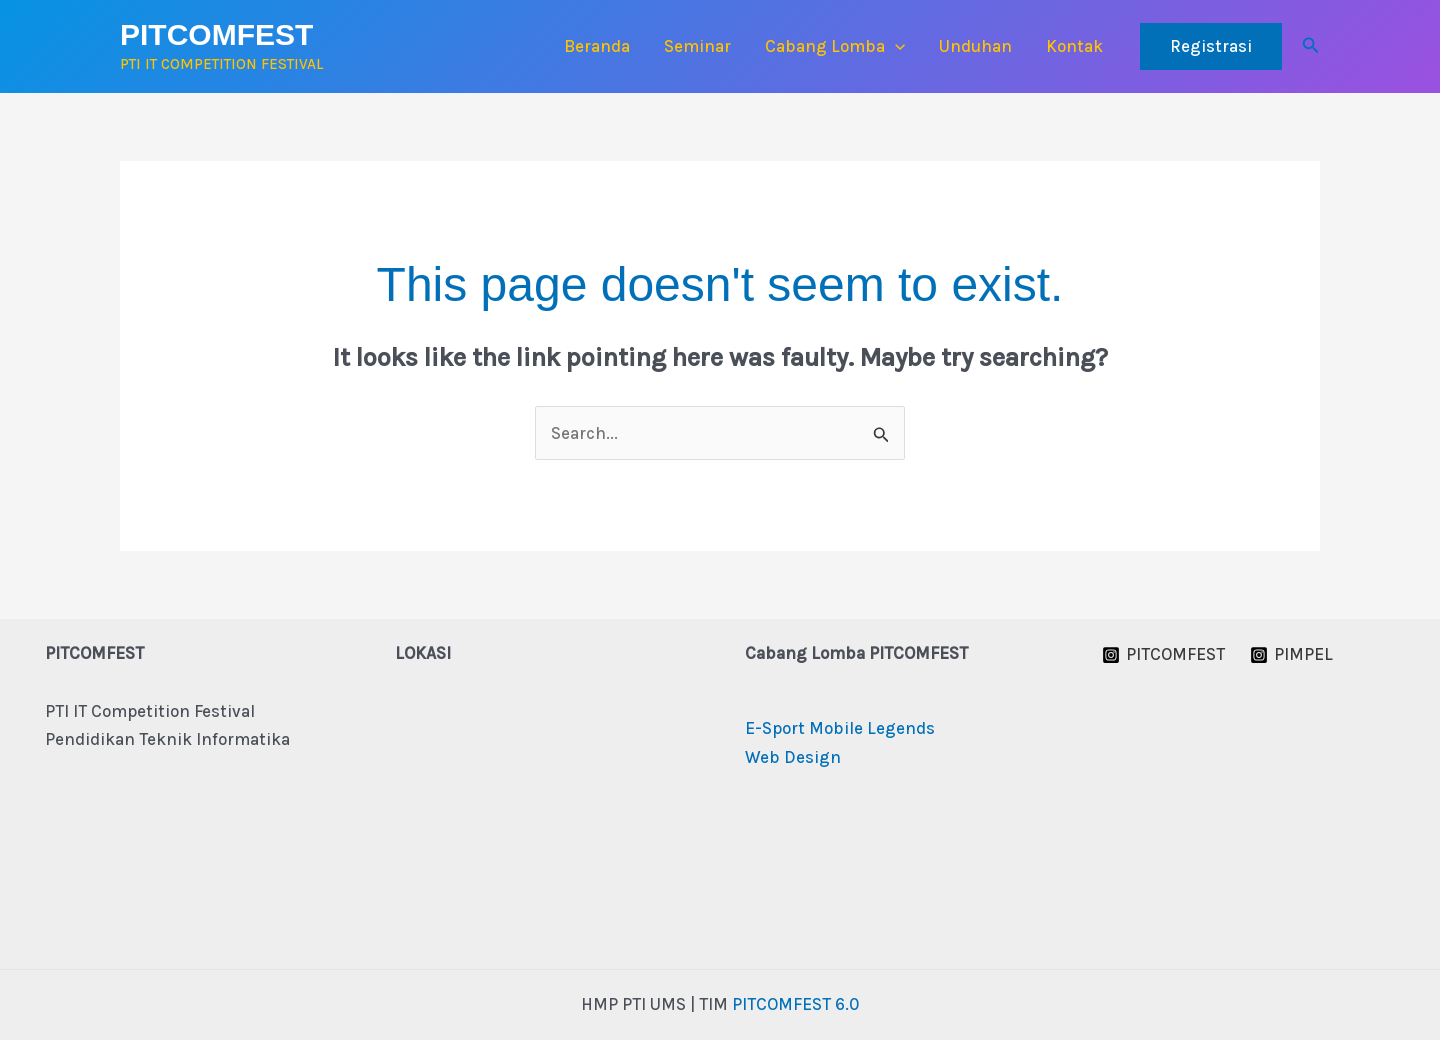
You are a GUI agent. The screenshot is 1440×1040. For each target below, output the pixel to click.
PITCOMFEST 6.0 (795, 1004)
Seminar (697, 46)
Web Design (793, 757)
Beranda (597, 46)
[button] (895, 46)
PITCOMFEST (216, 34)
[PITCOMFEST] (1163, 655)
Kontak (1074, 46)
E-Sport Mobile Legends (840, 728)
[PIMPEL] (1292, 655)
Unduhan (975, 46)
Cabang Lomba (835, 46)
